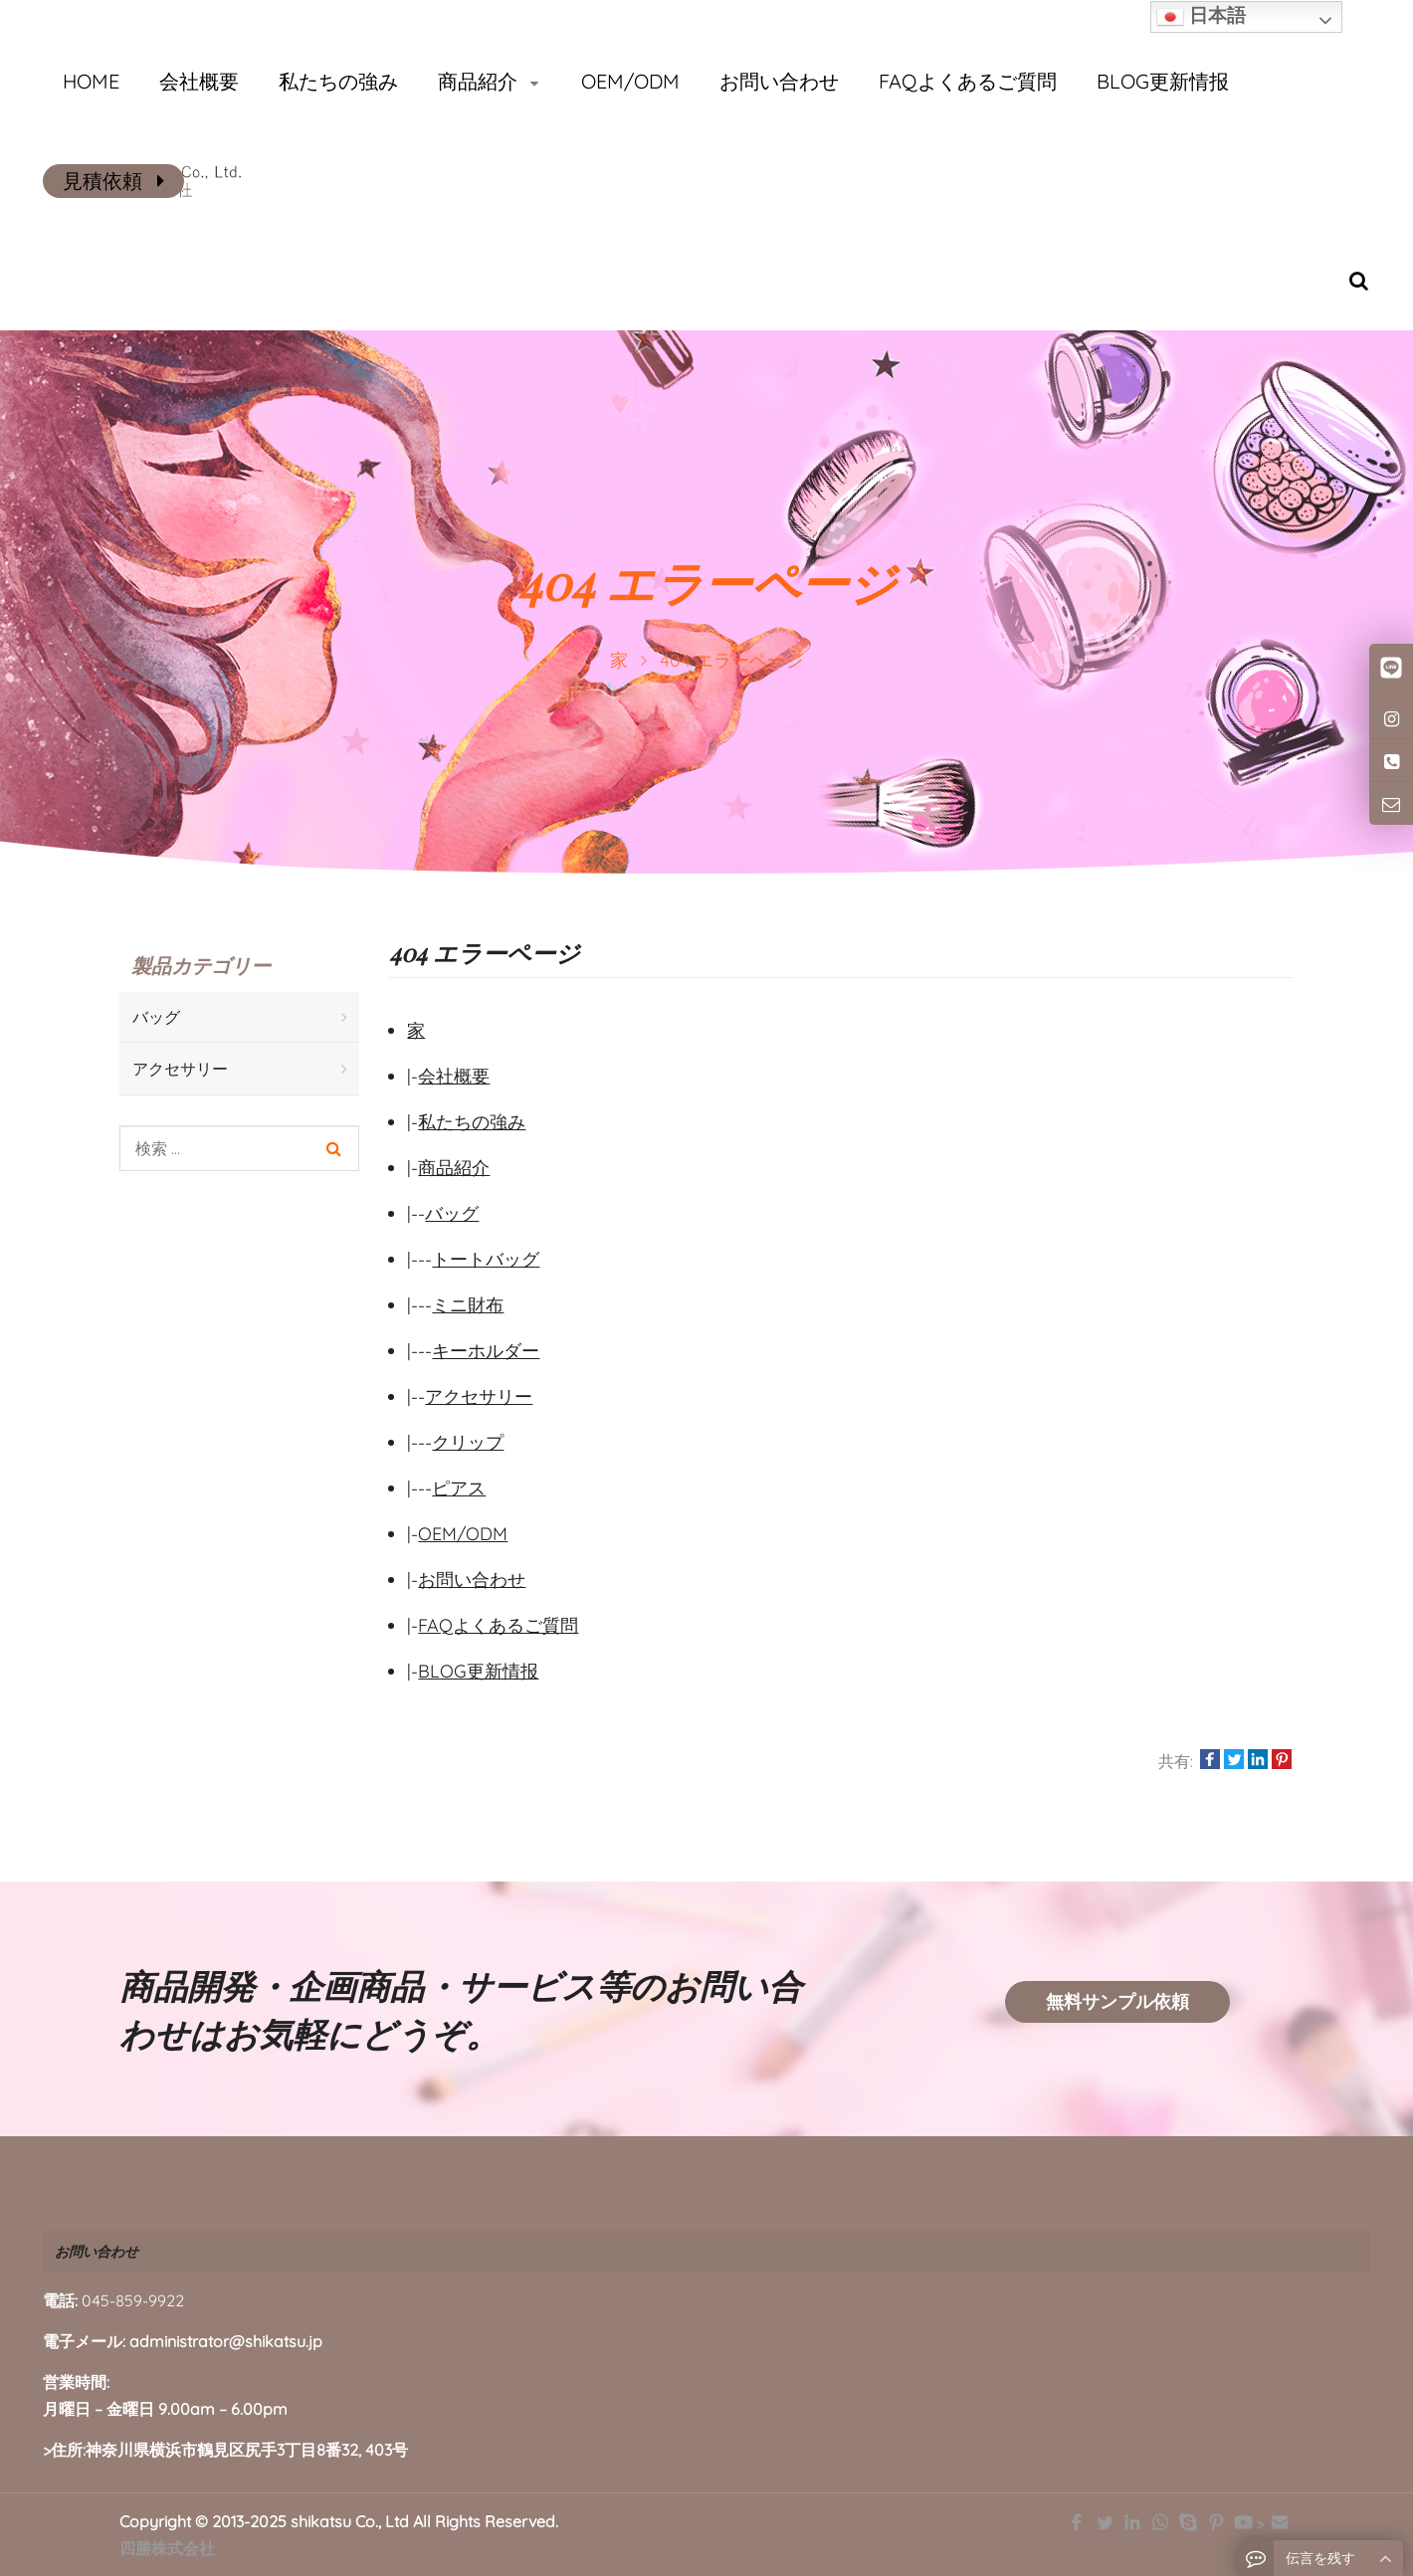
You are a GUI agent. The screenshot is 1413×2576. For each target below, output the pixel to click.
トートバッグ (485, 1259)
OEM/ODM (462, 1533)
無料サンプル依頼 (1117, 2001)
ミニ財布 (468, 1304)
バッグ (452, 1213)
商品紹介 (454, 1167)
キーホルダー (485, 1350)
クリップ (468, 1442)
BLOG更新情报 (478, 1671)
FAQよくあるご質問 (498, 1625)
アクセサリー (478, 1396)
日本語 (1201, 17)
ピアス (459, 1488)
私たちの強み (471, 1121)
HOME (91, 81)
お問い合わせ (471, 1579)
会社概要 (454, 1076)
